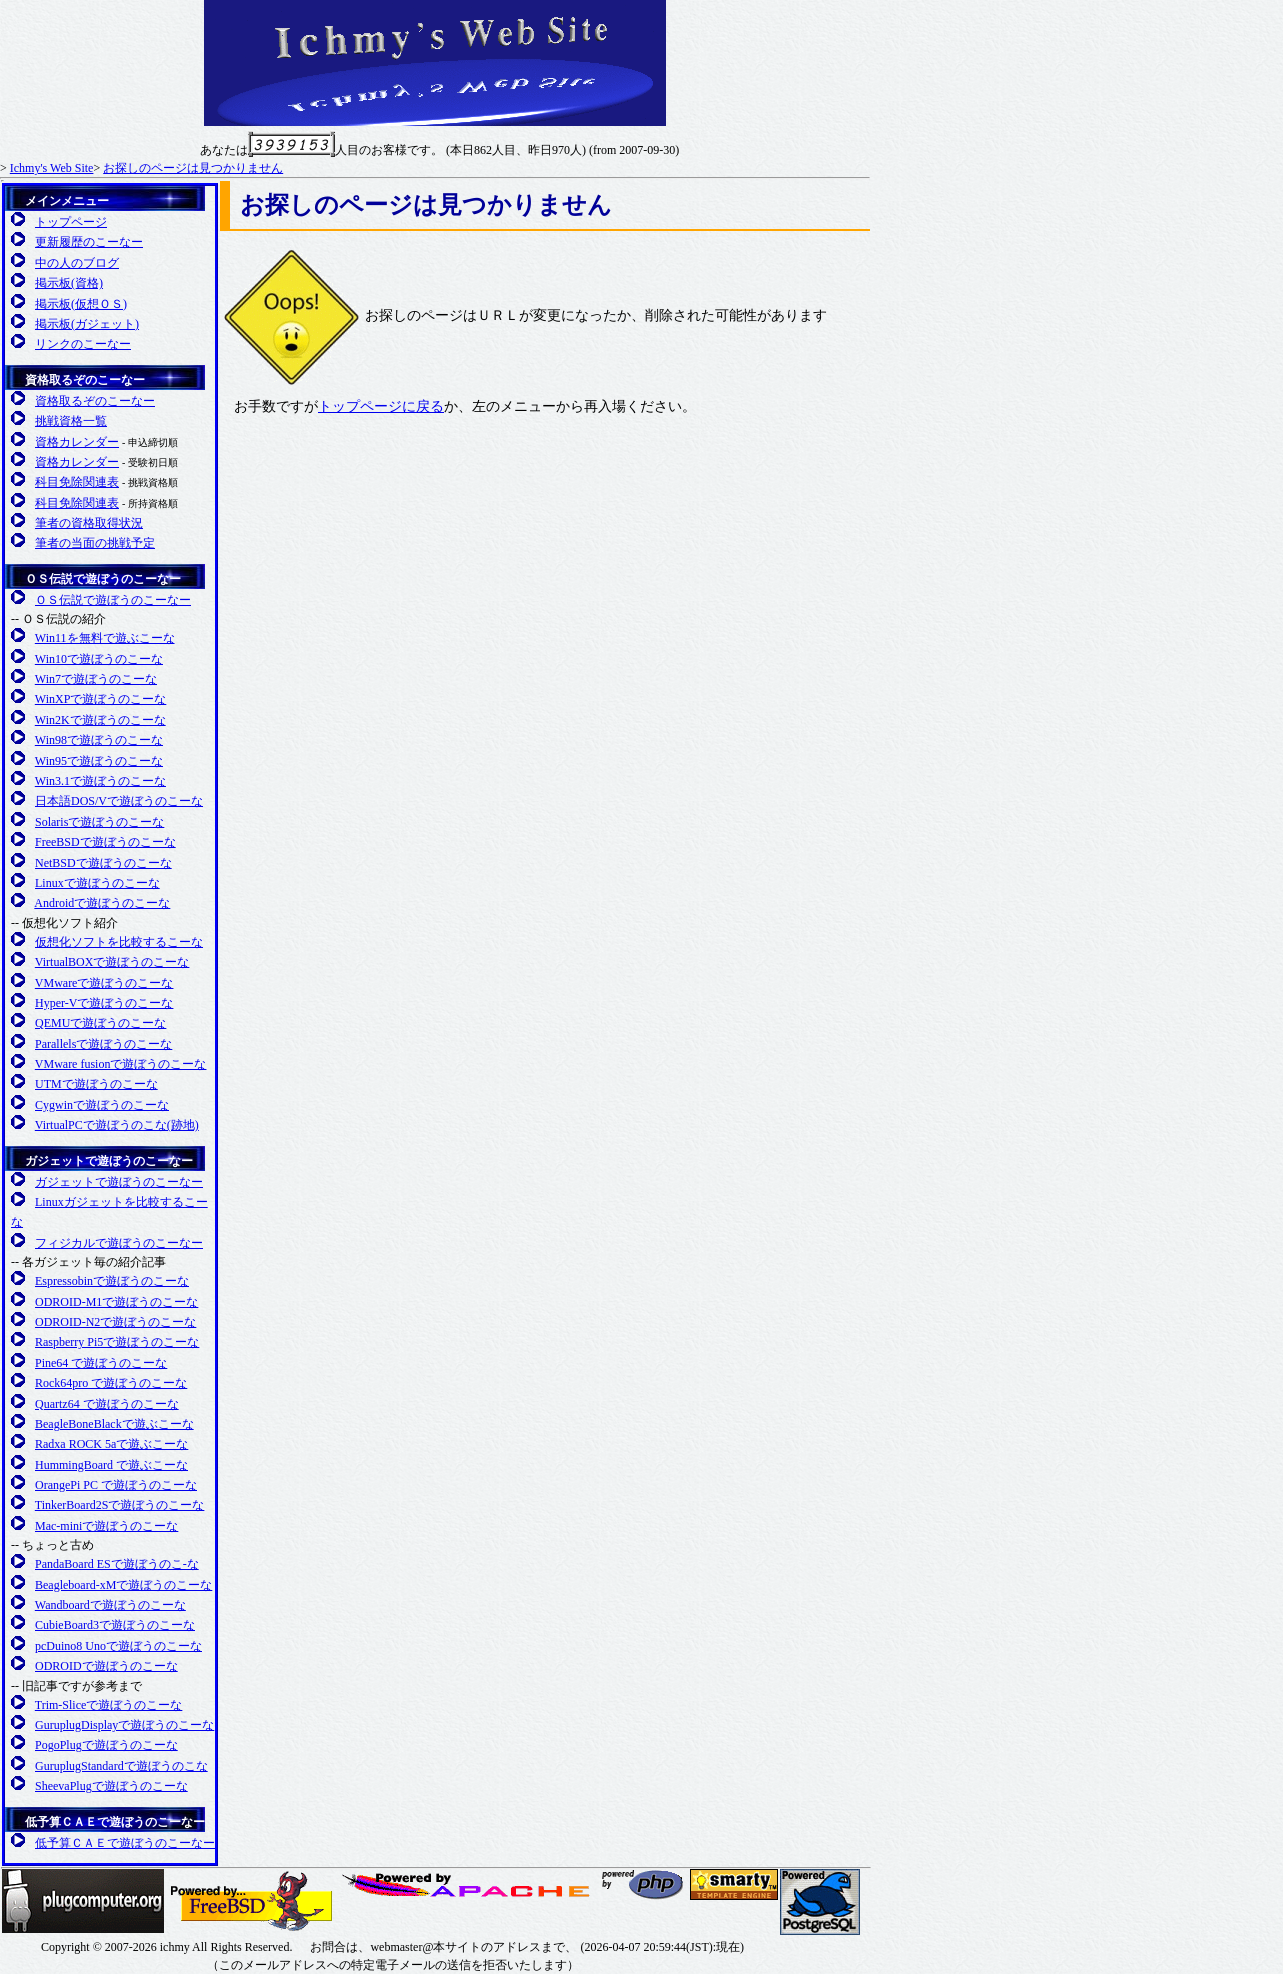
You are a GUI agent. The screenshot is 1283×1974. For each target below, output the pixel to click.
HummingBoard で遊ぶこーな (111, 1465)
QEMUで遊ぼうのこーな (100, 1023)
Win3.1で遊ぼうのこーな (100, 781)
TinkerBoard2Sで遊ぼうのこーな (120, 1505)
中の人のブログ (77, 263)
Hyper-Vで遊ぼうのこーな (104, 1003)
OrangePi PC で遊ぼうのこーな (116, 1485)
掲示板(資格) (69, 283)
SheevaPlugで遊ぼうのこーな (111, 1786)
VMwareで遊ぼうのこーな (104, 983)
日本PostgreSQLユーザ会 (820, 1902)
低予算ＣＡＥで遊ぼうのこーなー (115, 1822)
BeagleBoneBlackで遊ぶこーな (114, 1424)
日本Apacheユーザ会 (468, 1885)
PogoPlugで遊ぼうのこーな (106, 1745)
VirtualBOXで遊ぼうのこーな (112, 962)
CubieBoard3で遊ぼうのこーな (115, 1625)
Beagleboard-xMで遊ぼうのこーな (123, 1585)
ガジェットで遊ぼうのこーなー (109, 1161)
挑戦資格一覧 (71, 421)
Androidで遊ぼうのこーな (102, 903)
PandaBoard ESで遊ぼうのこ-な (117, 1564)
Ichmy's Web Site (52, 168)
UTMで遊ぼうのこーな (96, 1084)
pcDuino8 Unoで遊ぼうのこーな (118, 1646)
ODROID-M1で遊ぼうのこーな (116, 1302)
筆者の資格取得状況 (89, 523)
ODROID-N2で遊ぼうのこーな (115, 1322)
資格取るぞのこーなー (85, 380)
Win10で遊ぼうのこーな (99, 659)
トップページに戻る (381, 406)
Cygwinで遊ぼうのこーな (102, 1105)
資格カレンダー (77, 442)
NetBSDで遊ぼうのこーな (103, 863)
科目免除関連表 (77, 482)
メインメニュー (67, 201)
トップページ (71, 222)
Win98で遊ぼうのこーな (99, 740)
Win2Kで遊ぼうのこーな (100, 720)
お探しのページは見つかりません (193, 168)
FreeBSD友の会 (251, 1901)
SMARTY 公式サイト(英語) (734, 1884)
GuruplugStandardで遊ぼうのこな (121, 1766)
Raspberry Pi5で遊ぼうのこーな (117, 1342)
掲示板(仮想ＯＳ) (81, 304)
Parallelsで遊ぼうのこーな (103, 1044)
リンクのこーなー (83, 344)
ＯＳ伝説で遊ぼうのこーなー (103, 579)
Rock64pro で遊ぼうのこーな (111, 1383)
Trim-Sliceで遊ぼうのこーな (109, 1705)
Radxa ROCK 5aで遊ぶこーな (111, 1444)
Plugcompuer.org (83, 1901)
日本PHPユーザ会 (644, 1884)
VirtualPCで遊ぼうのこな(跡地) (117, 1125)
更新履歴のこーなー (89, 242)
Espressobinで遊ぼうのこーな (112, 1281)
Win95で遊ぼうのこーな (99, 761)
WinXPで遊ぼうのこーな (101, 699)
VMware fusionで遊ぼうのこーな (121, 1064)
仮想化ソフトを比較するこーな (119, 942)
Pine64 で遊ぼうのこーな (101, 1363)
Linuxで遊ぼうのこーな (97, 883)
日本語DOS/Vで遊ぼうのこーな (119, 801)
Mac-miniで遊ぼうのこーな (106, 1526)
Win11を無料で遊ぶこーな (105, 638)
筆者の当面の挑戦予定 (95, 543)
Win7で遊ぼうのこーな (96, 679)
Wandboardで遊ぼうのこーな (110, 1605)
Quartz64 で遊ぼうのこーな (107, 1404)
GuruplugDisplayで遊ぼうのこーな (124, 1725)
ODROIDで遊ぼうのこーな (106, 1666)
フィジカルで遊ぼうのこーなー (119, 1243)
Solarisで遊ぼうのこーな (99, 822)
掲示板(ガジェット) (87, 324)
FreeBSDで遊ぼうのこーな (105, 842)
